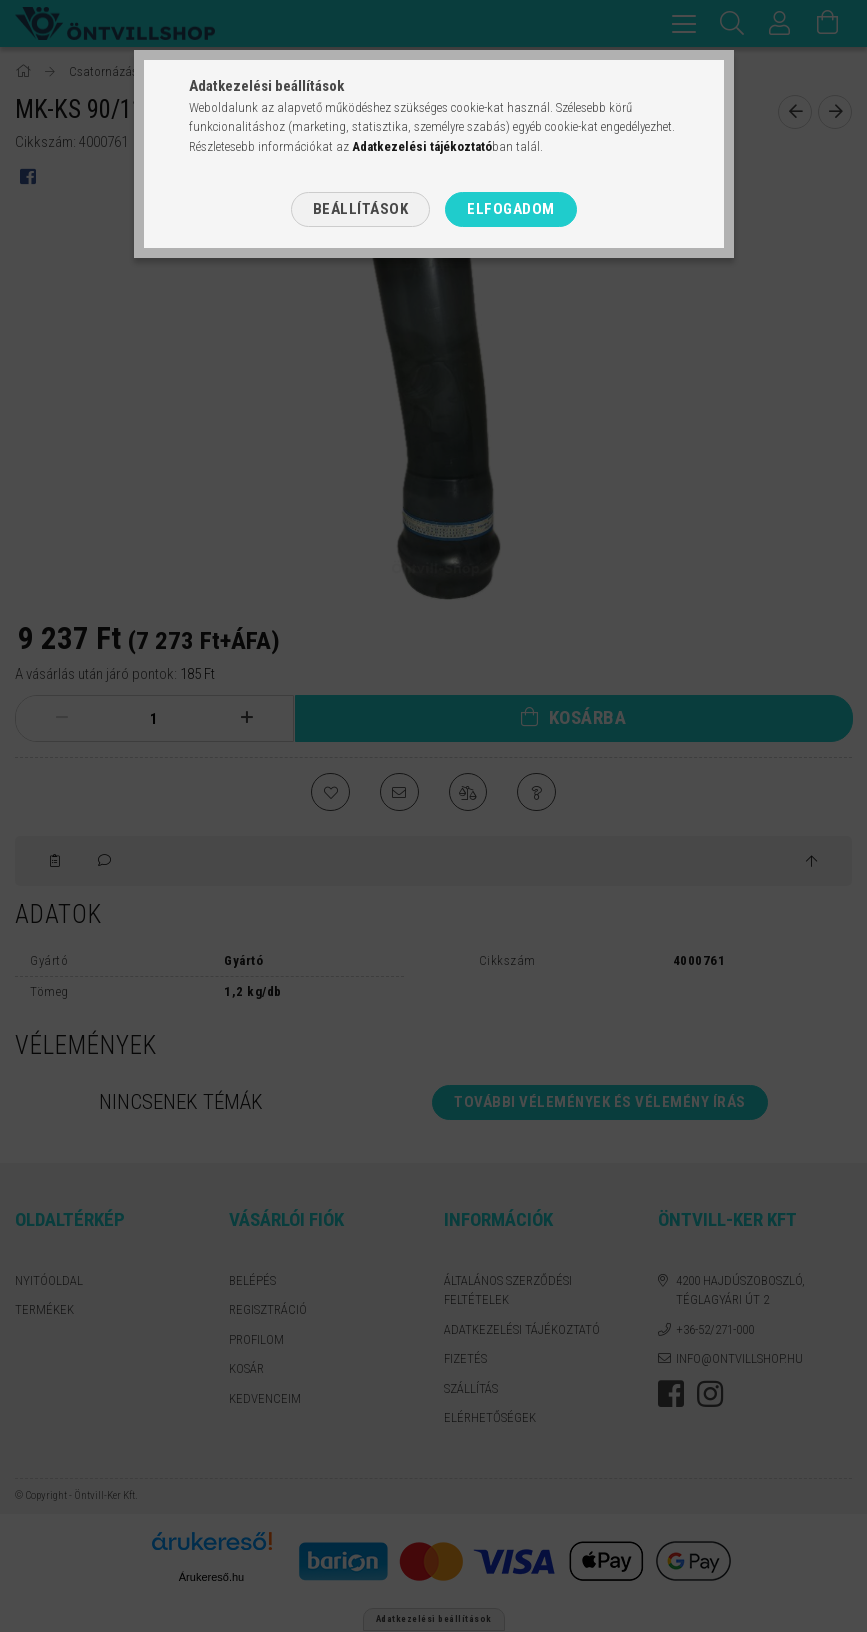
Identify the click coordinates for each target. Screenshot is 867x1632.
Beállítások (361, 209)
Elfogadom (511, 209)
